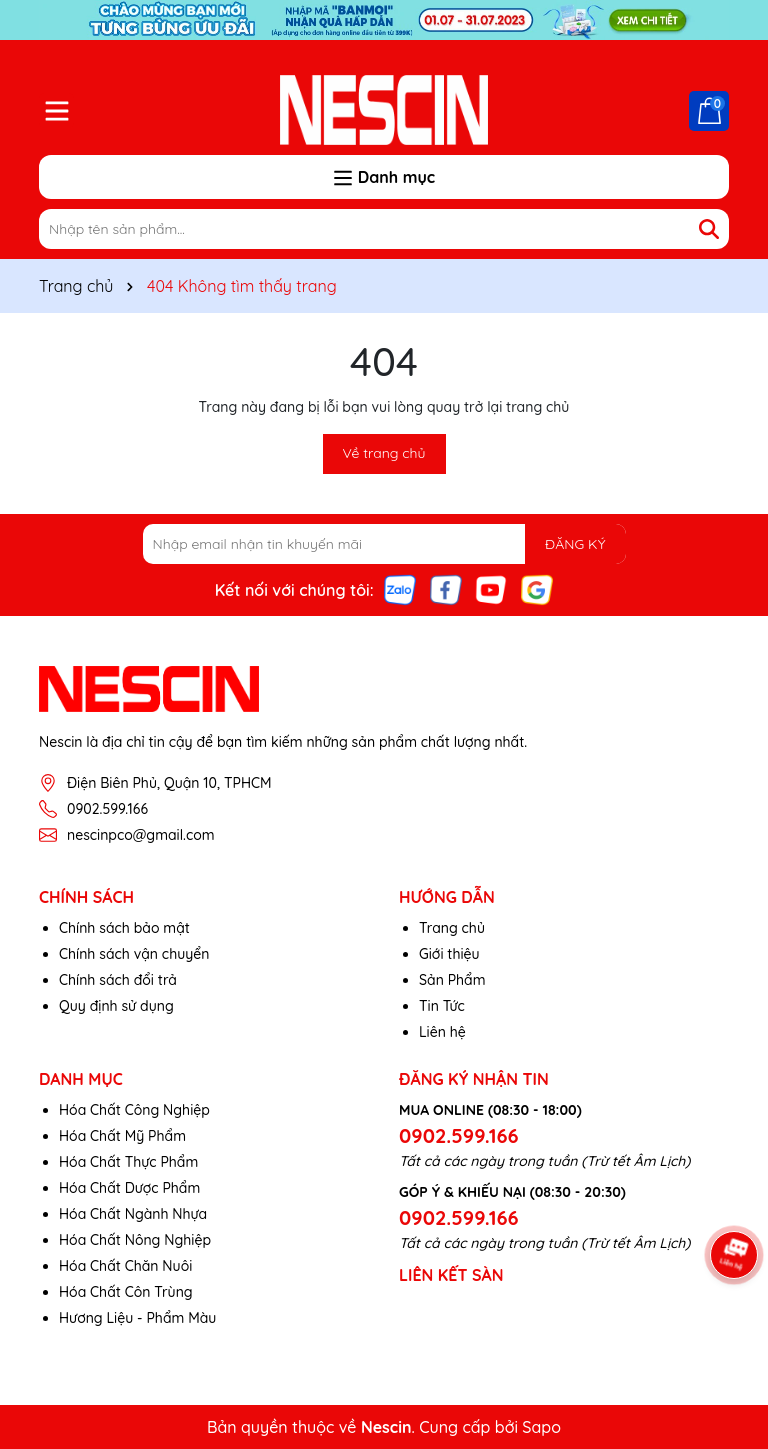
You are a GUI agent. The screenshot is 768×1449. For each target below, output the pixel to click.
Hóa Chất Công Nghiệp (134, 1110)
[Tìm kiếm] (709, 229)
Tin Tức (442, 1006)
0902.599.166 (107, 809)
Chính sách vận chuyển (134, 954)
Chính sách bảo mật (124, 928)
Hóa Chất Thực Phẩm (128, 1162)
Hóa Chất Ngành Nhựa (133, 1214)
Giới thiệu (449, 954)
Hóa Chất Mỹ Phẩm (122, 1136)
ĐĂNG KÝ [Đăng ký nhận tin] (575, 544)
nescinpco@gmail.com (141, 835)
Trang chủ (452, 928)
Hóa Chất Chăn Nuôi (125, 1266)
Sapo (541, 1427)
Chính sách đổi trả (118, 980)
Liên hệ (442, 1032)
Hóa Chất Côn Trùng (126, 1292)
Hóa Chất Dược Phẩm (129, 1188)
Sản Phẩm (452, 980)
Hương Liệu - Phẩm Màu (137, 1318)
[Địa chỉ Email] (384, 544)
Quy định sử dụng (116, 1006)
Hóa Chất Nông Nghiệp (135, 1240)
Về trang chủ (384, 453)
